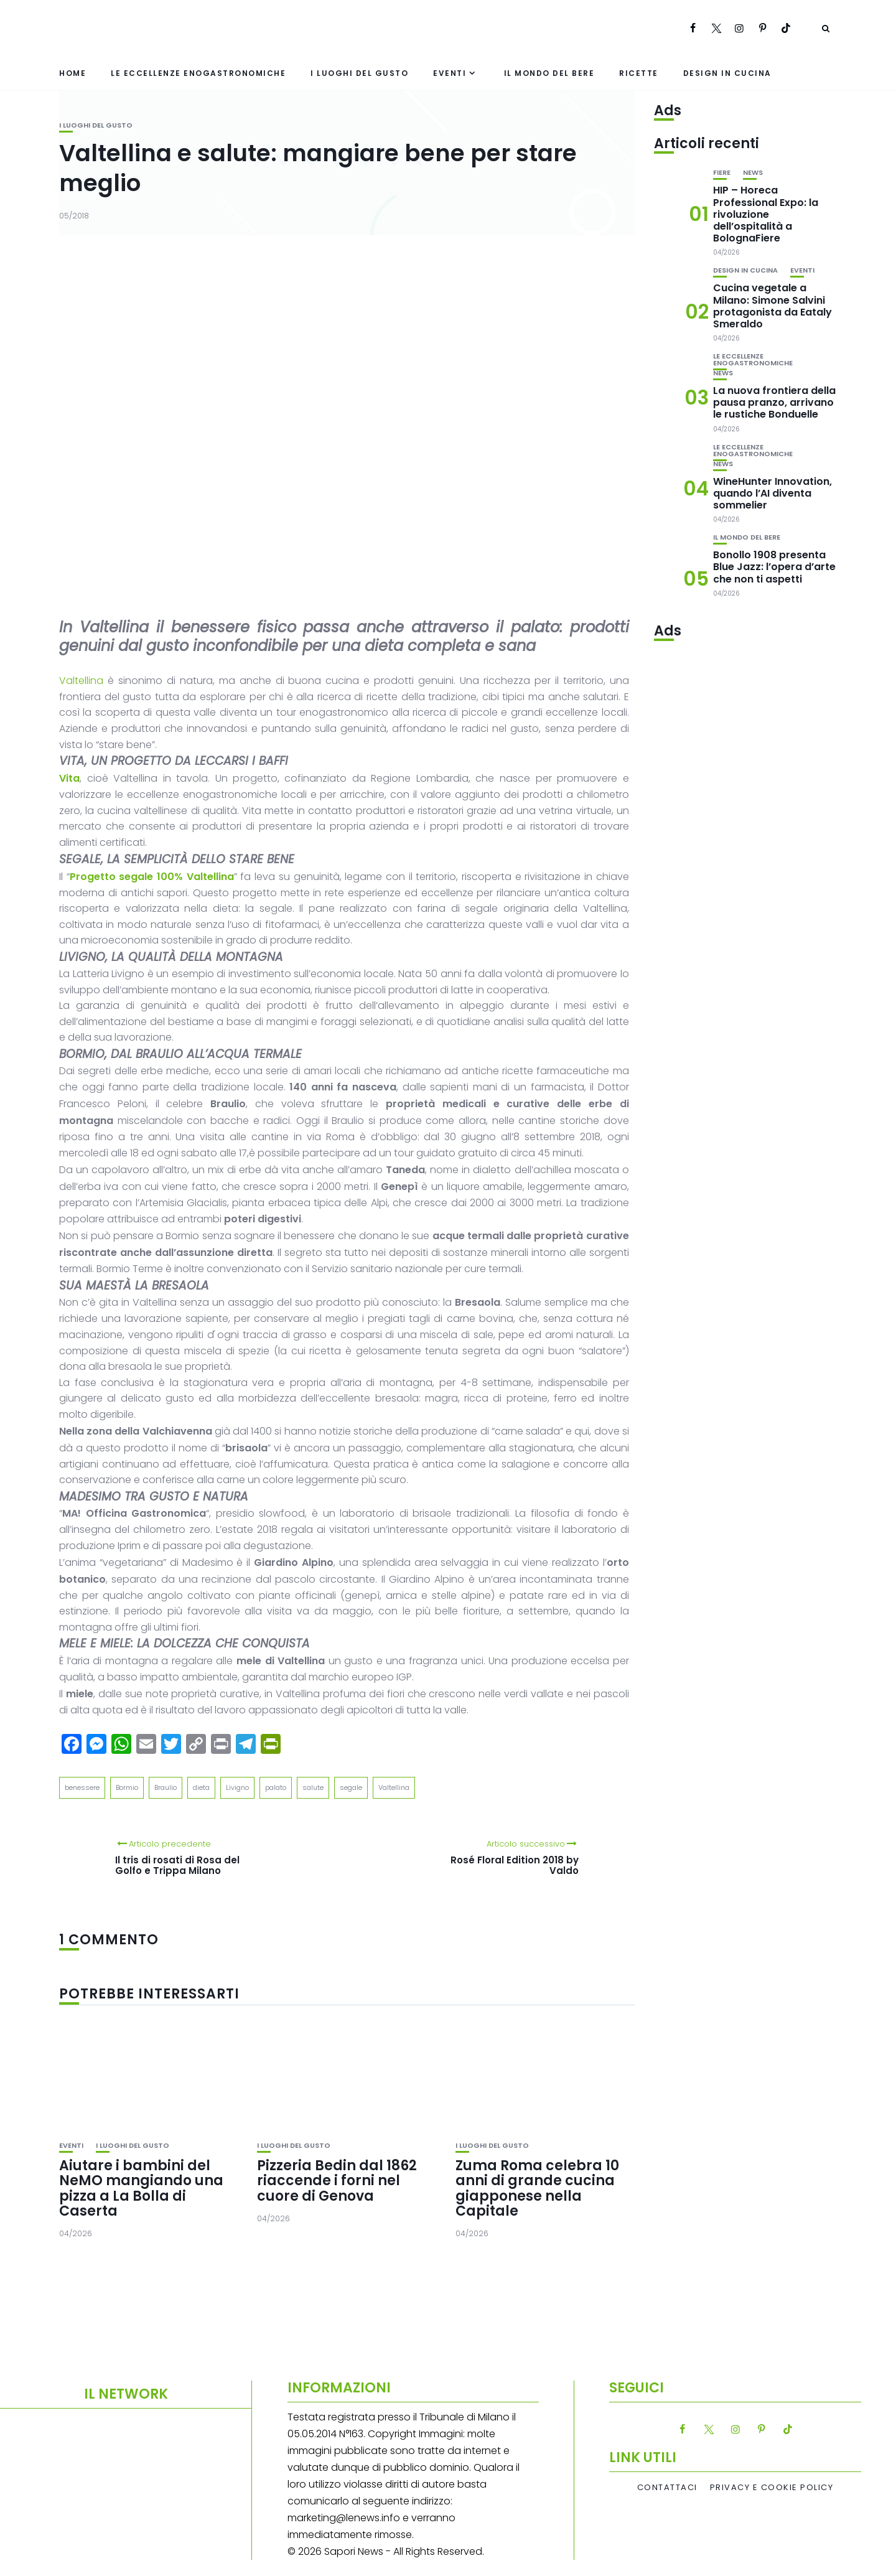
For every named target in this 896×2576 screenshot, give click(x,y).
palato (275, 1787)
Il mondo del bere (549, 73)
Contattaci (667, 2487)
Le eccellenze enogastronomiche (198, 73)
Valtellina (81, 680)
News (753, 172)
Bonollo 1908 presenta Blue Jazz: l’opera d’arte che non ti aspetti (774, 567)
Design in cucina (727, 73)
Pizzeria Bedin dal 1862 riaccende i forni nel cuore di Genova (337, 2180)
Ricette (638, 73)
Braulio (165, 1787)
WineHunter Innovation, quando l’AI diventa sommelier (772, 493)
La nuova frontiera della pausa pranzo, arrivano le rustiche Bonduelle (774, 402)
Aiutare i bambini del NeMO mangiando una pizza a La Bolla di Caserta (141, 2188)
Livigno (237, 1787)
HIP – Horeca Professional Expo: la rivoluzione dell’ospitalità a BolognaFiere (765, 214)
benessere (82, 1787)
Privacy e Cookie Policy (772, 2487)
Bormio (127, 1787)
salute (313, 1787)
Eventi (449, 73)
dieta (201, 1787)
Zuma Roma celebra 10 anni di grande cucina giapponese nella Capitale (537, 2188)
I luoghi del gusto (359, 73)
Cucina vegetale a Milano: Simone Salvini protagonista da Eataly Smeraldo (772, 306)
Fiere (721, 172)
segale (351, 1787)
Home (72, 73)
